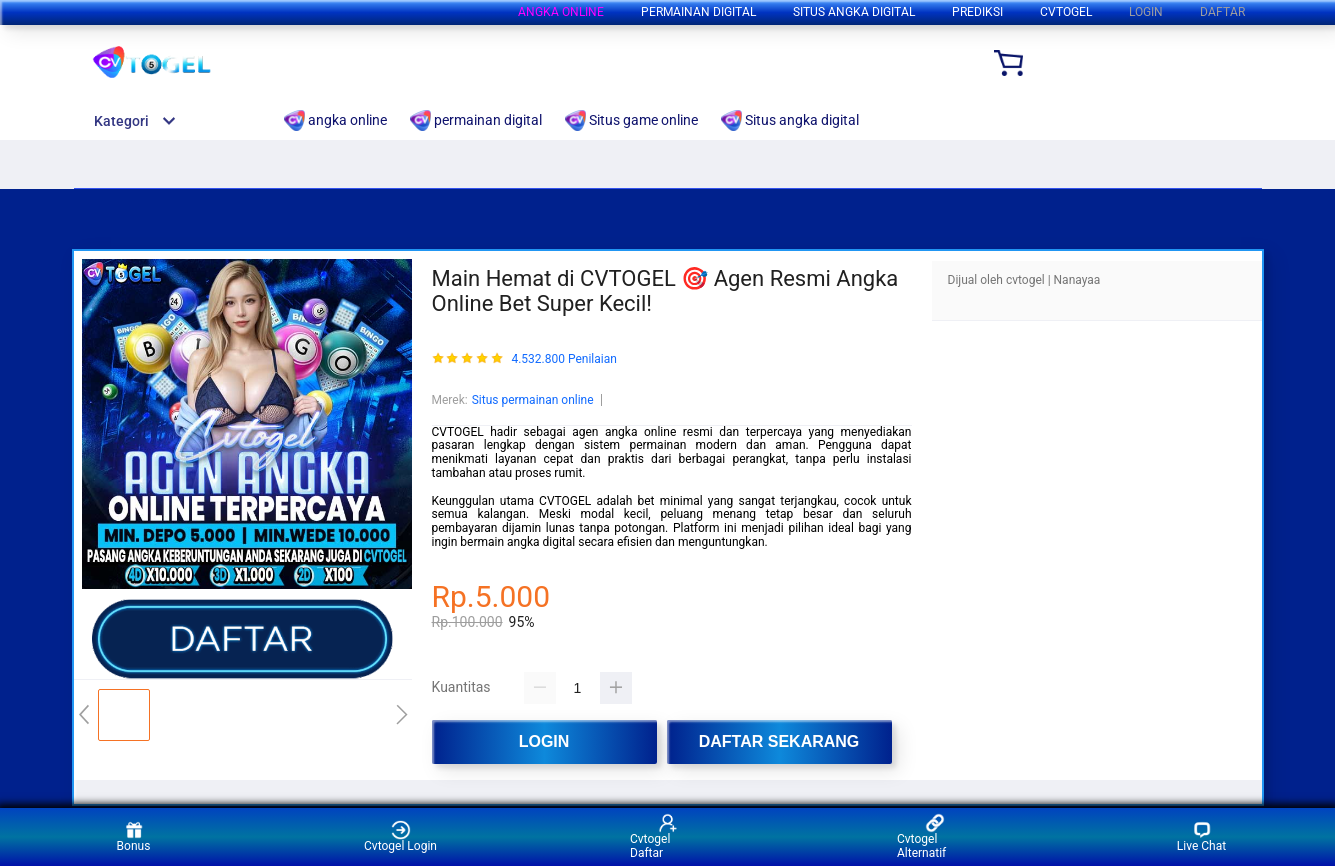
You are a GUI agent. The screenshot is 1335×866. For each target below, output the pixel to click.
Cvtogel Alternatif (921, 836)
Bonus (134, 836)
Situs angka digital (854, 12)
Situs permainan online (533, 400)
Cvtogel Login (400, 836)
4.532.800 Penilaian (563, 359)
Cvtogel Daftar (654, 836)
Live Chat (1201, 836)
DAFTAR (1222, 12)
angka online (561, 12)
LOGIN (1146, 12)
